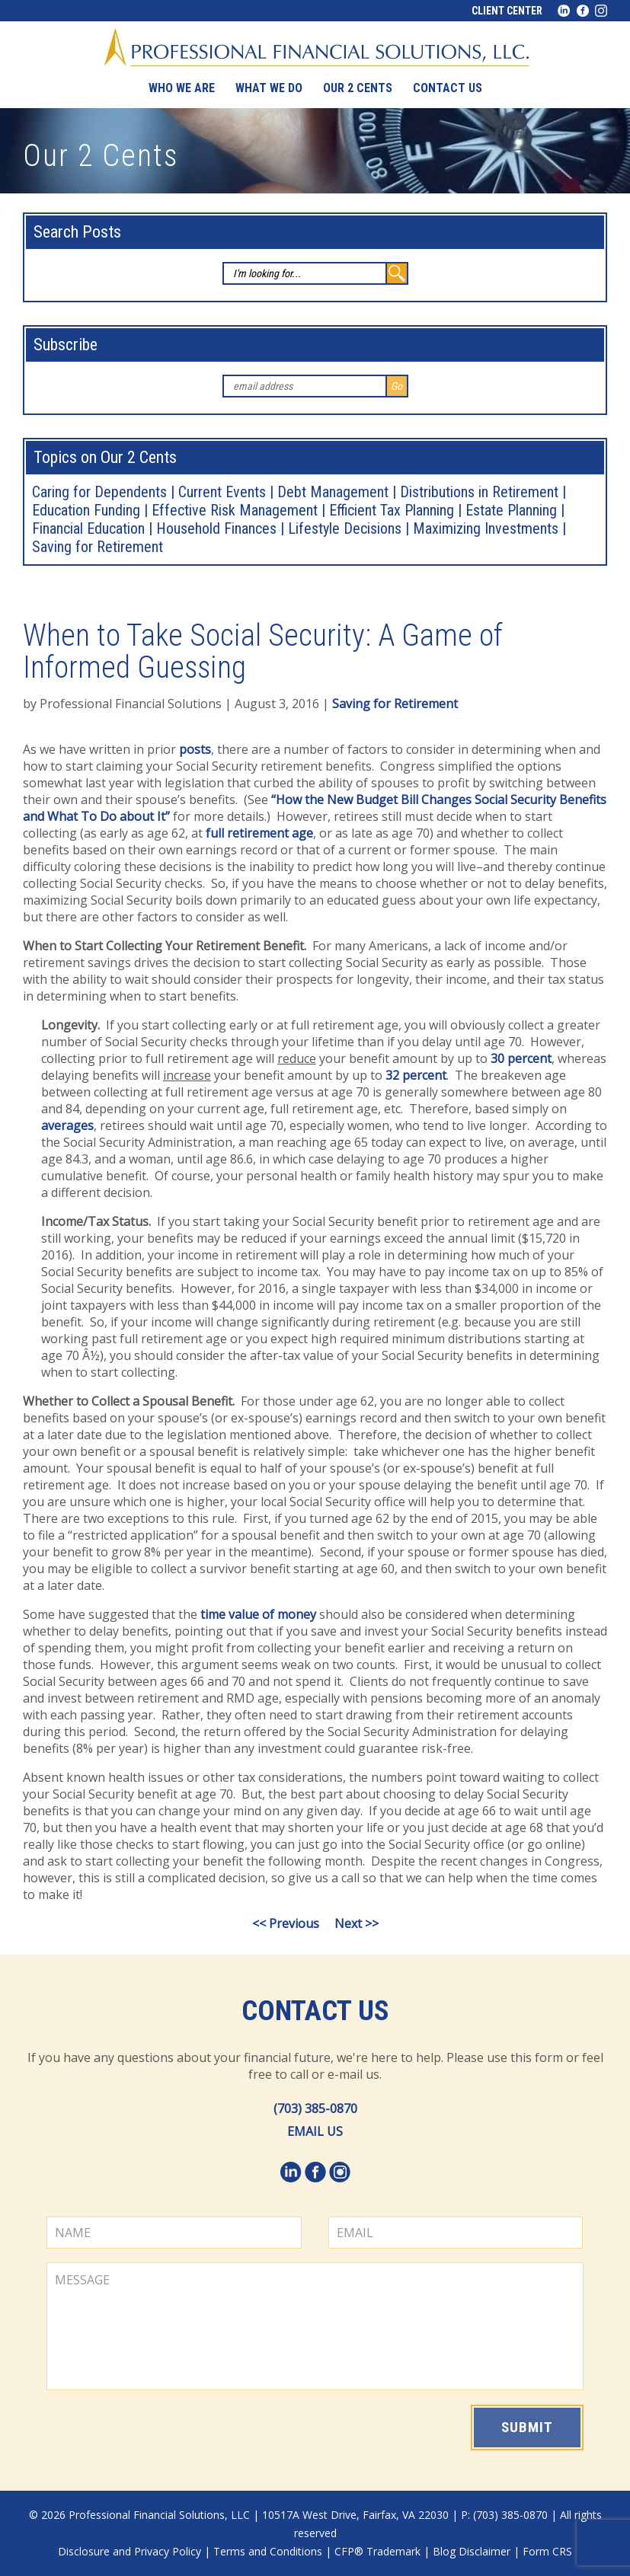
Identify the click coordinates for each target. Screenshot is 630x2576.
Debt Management (333, 492)
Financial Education (88, 528)
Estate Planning (511, 510)
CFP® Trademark (377, 2551)
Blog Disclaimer (471, 2551)
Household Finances (216, 528)
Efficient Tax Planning (391, 510)
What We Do (268, 88)
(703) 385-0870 (315, 2108)
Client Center (507, 11)
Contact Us (315, 2011)
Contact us (447, 88)
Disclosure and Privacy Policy (129, 2551)
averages (67, 1125)
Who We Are (182, 88)
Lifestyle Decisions (344, 528)
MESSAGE (315, 2326)
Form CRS (547, 2551)
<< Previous (285, 1923)
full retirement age (259, 833)
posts (195, 749)
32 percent (415, 1075)
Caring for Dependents (99, 492)
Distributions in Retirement (479, 492)
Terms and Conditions (267, 2551)
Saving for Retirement (97, 547)
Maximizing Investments (485, 528)
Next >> (356, 1923)
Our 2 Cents (357, 88)
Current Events (222, 492)
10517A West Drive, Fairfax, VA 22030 (355, 2514)
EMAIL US (315, 2131)
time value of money (258, 1614)
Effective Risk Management (235, 510)
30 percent (521, 1058)
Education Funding (86, 510)
